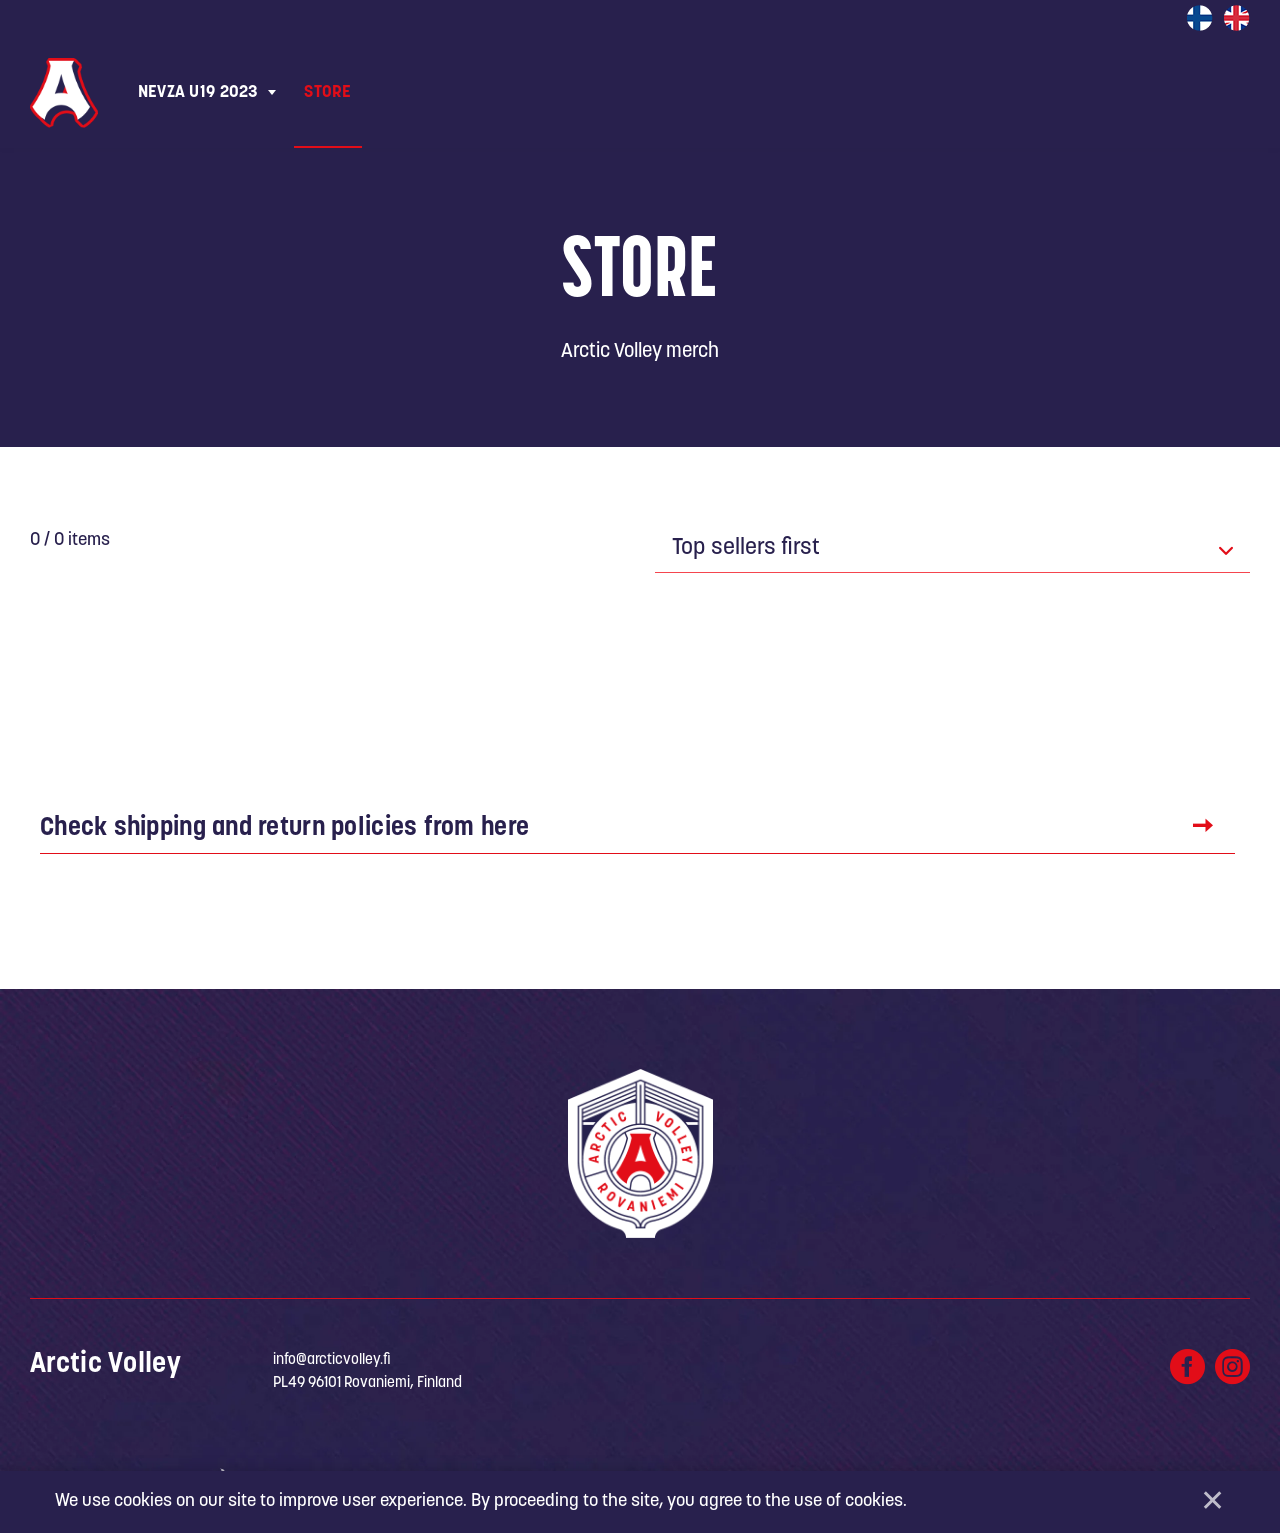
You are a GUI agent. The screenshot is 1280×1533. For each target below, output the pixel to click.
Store (327, 92)
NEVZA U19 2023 (198, 92)
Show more (627, 696)
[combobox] (952, 550)
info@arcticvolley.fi (332, 1364)
